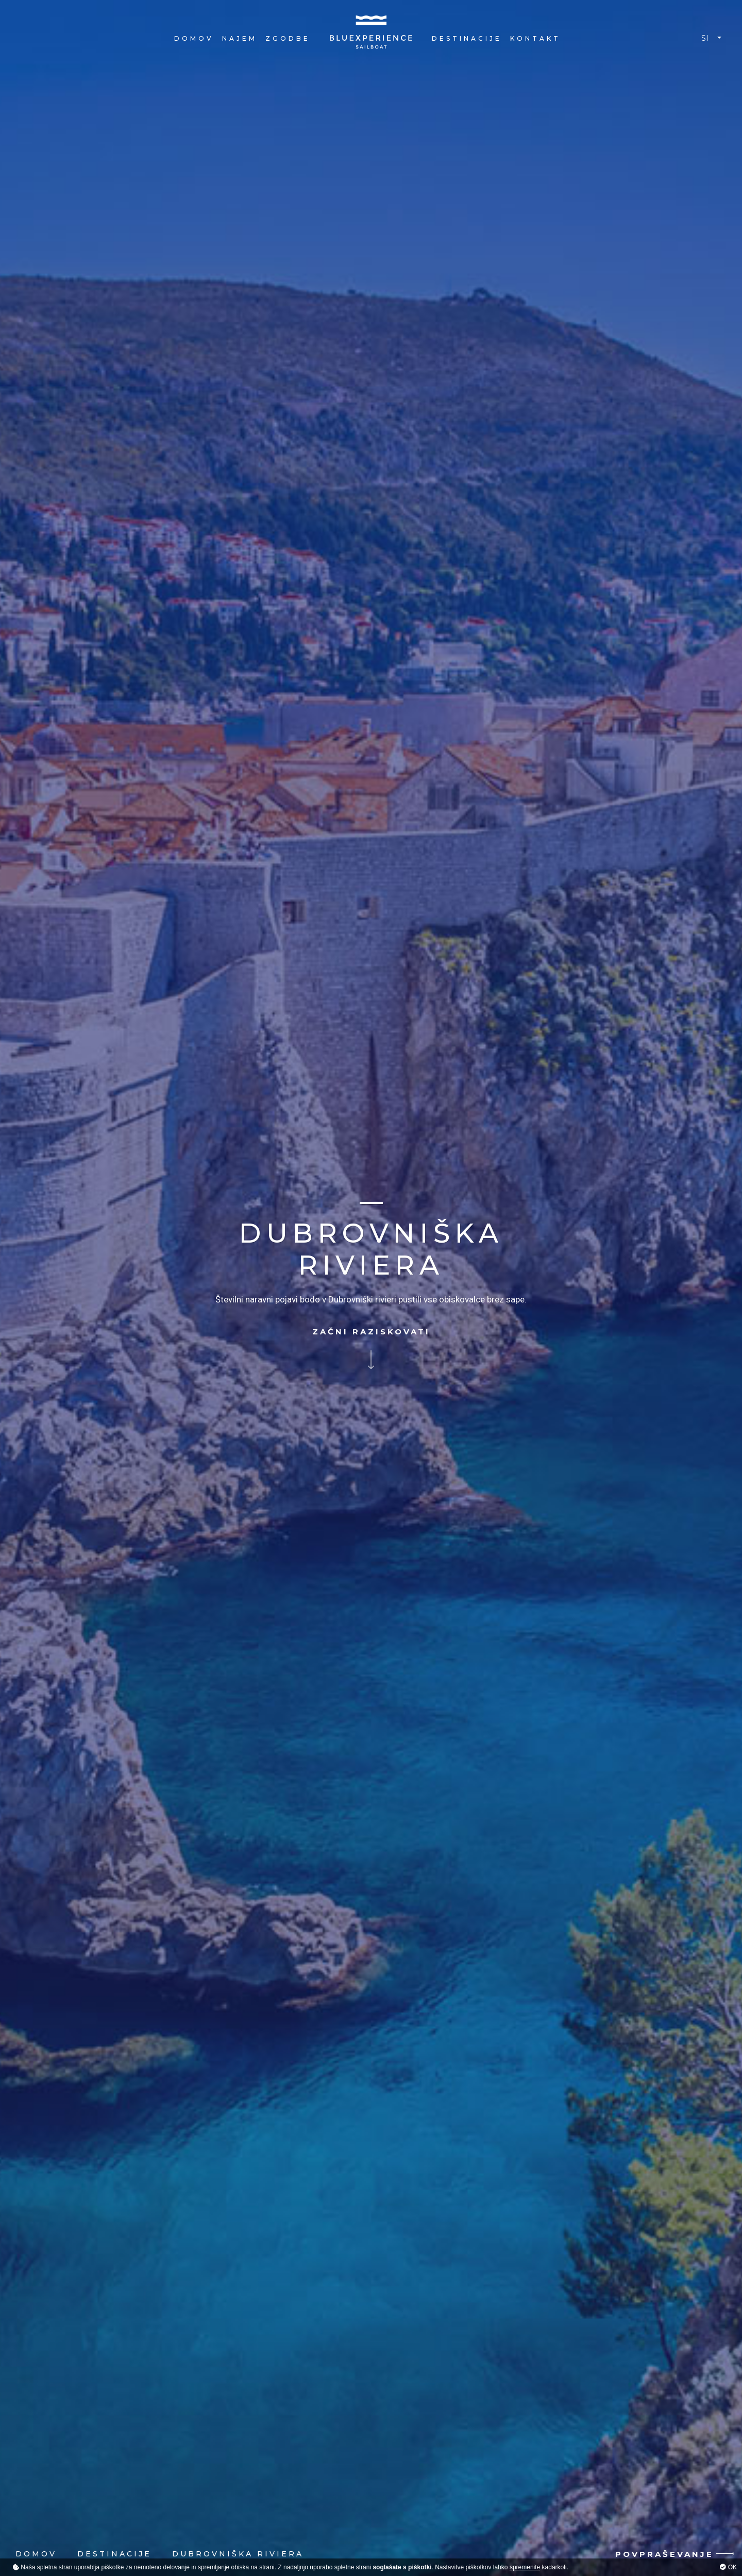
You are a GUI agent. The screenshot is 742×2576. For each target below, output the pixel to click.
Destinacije (467, 38)
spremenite (525, 2567)
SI (705, 38)
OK (728, 2567)
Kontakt (535, 38)
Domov (194, 38)
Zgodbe (287, 38)
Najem (239, 38)
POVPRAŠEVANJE (664, 2554)
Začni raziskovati (371, 1333)
